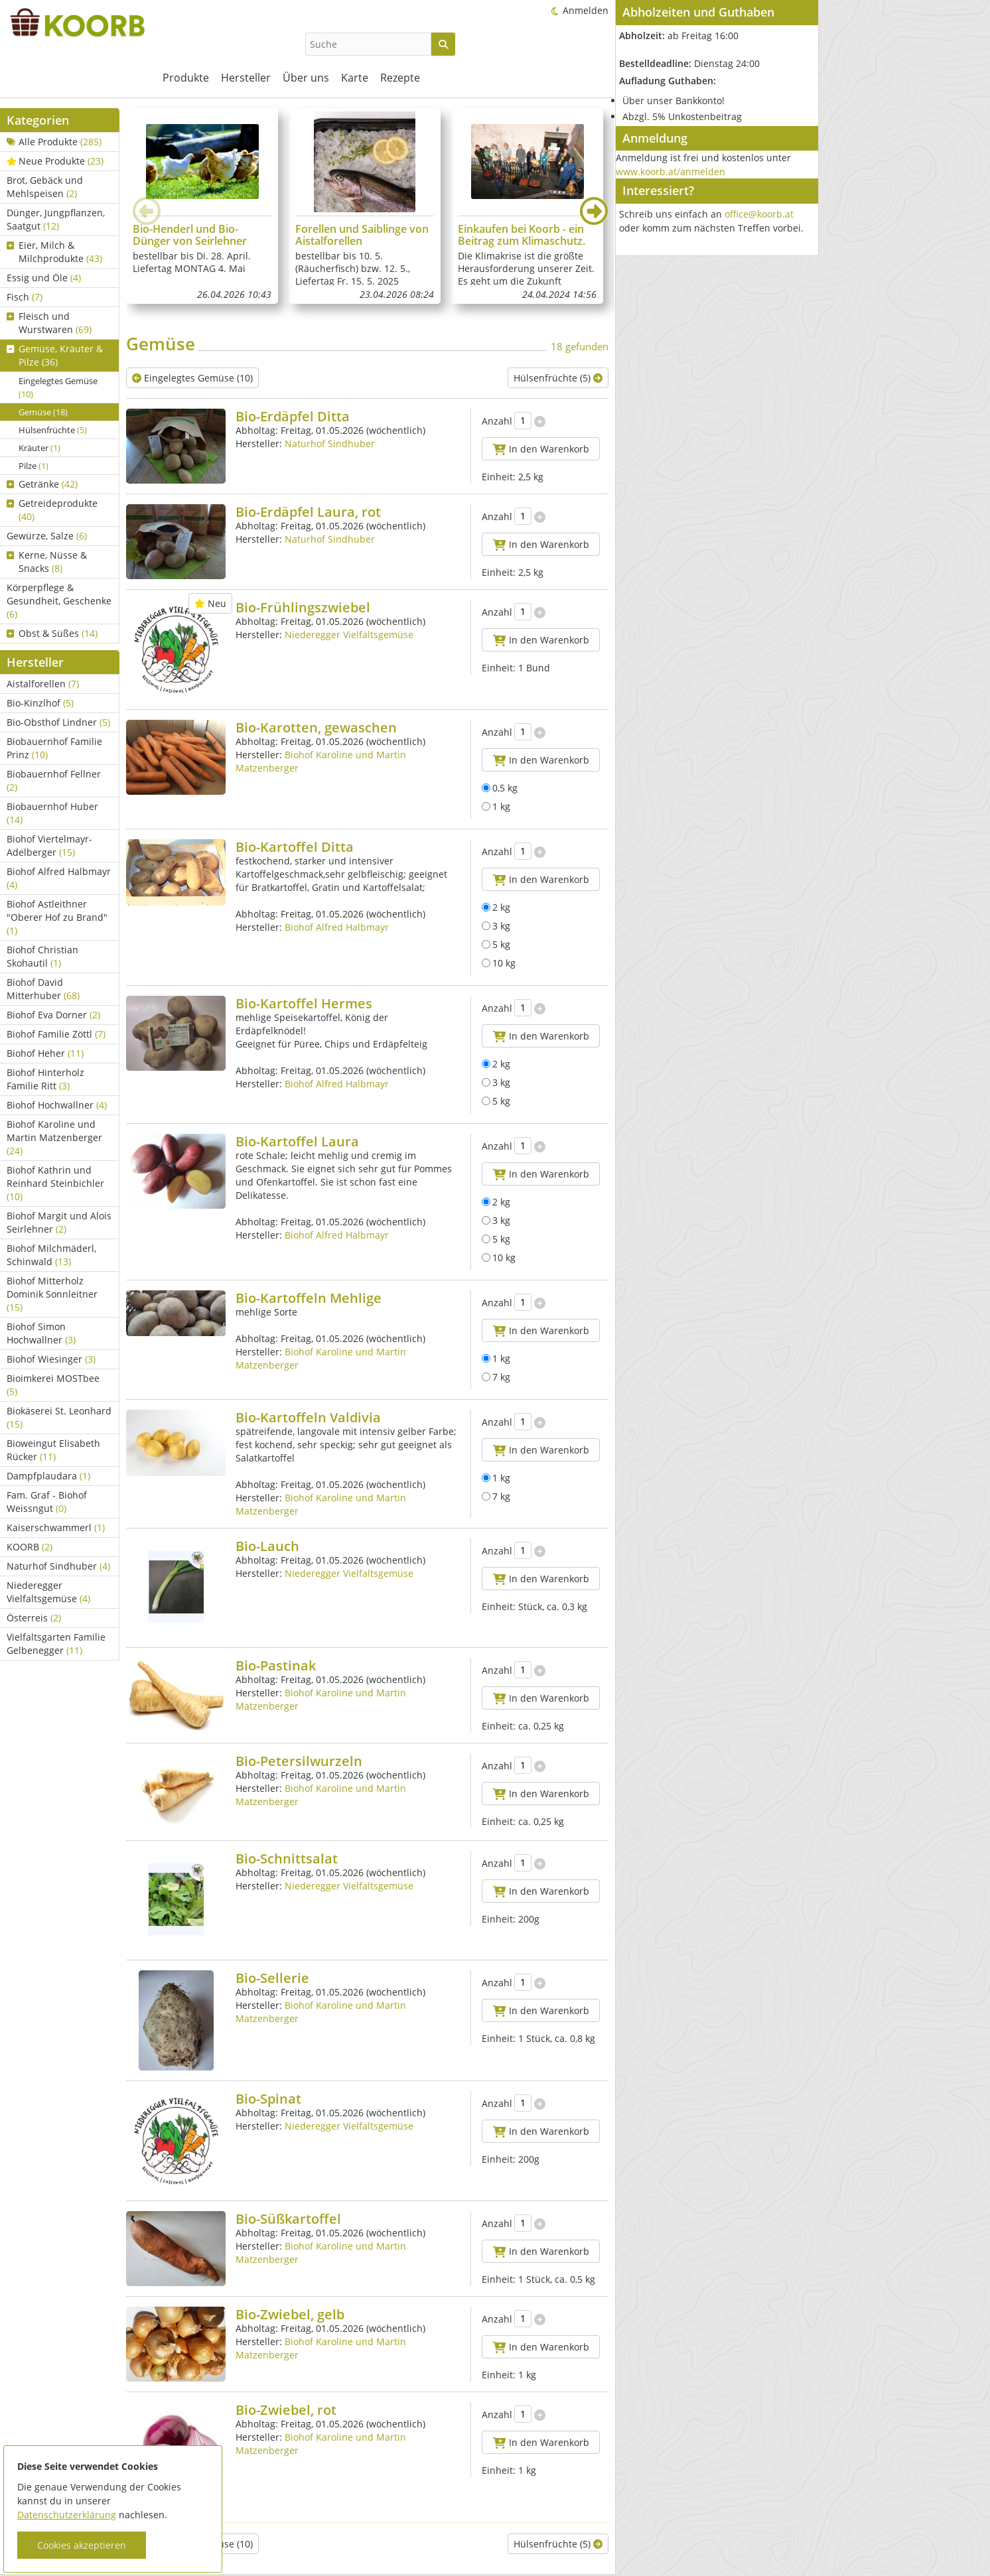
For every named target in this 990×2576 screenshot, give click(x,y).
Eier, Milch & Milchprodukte (54, 252)
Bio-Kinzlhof (40, 703)
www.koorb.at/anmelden (670, 171)
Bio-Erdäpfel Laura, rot (308, 512)
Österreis (34, 1617)
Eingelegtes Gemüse (58, 387)
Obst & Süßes (52, 633)
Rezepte (400, 77)
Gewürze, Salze (47, 535)
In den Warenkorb (541, 448)
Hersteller (246, 77)
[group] (202, 206)
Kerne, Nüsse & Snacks (47, 562)
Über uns (306, 77)
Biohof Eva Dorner (53, 1014)
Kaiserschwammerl (56, 1527)
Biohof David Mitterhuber (43, 989)
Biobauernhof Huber (52, 813)
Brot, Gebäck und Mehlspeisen (45, 187)
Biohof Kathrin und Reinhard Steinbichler (55, 1183)
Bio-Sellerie (272, 1978)
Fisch (24, 297)
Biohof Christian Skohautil (42, 956)
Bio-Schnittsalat (287, 1858)
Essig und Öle (44, 277)
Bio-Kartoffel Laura (297, 1141)
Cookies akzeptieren (81, 2545)
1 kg (496, 806)
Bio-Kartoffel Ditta (295, 847)
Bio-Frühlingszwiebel (303, 607)
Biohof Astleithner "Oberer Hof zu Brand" (57, 917)
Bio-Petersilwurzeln (299, 1761)
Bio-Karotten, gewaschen (316, 727)
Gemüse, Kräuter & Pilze (55, 355)
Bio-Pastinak (276, 1665)
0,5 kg (500, 787)
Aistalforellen (43, 683)
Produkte (186, 77)
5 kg (496, 944)
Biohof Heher (45, 1053)
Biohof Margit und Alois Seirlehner (59, 1222)
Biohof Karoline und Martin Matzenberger (54, 1137)
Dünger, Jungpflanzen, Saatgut (56, 219)
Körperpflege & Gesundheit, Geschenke (59, 600)
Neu (210, 603)
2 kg (496, 907)
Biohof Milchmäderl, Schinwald (51, 1255)
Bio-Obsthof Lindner (58, 722)
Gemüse (43, 412)
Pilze (33, 466)
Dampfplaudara (48, 1475)
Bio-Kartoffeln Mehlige (309, 1298)
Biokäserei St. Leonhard (59, 1417)
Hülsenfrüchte (53, 430)
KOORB (29, 1546)
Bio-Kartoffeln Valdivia (308, 1417)
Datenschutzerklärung (66, 2514)
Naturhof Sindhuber (58, 1566)
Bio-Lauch (267, 1546)
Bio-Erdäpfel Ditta (293, 416)
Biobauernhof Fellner (54, 780)
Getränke (42, 484)
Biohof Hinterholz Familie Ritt (45, 1079)
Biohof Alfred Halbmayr (59, 878)
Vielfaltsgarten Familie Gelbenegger (56, 1644)
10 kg (499, 963)
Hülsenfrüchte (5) (558, 378)
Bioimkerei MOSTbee (53, 1385)
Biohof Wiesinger (51, 1359)
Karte (354, 77)
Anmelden (585, 10)
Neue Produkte (55, 161)
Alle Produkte (54, 141)
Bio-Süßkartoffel (288, 2194)
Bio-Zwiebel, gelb (290, 2290)
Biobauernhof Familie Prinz (54, 748)
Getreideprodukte (52, 510)
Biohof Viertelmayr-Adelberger (49, 845)
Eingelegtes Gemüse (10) (192, 378)
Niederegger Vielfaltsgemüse (48, 1592)
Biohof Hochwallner (57, 1105)
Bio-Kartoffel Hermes (304, 1003)
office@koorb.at (759, 214)
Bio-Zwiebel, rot (286, 2385)
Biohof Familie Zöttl (56, 1034)
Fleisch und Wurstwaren (49, 323)
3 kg (496, 925)
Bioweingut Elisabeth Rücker (53, 1450)
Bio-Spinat (268, 2099)
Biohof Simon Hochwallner (41, 1333)
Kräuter (39, 448)
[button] (594, 211)
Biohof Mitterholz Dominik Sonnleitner (52, 1294)
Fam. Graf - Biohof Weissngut (47, 1502)
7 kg (496, 1377)
